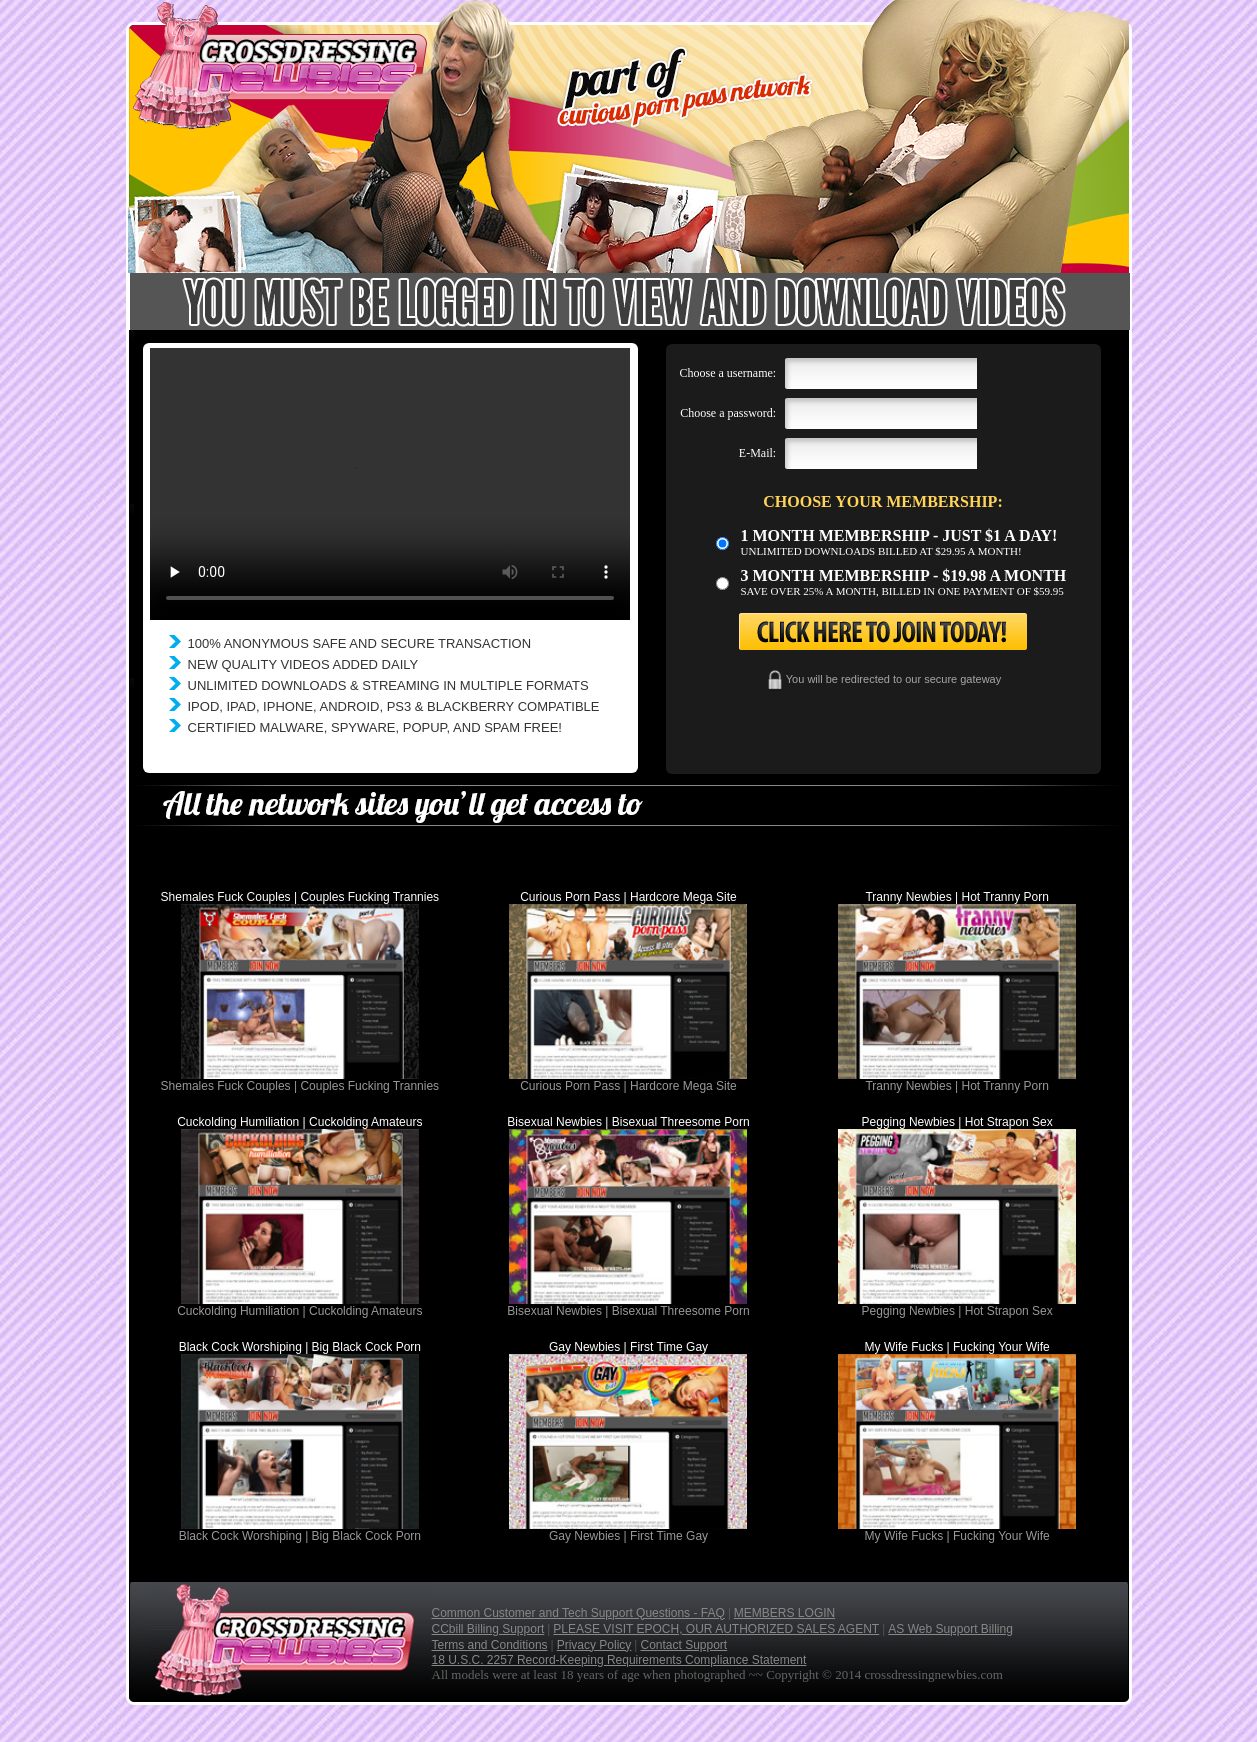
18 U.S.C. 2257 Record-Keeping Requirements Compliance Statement (619, 1660)
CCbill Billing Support (488, 1629)
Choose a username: (728, 373)
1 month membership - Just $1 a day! (899, 535)
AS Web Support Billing (950, 1629)
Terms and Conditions (490, 1645)
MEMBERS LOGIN (784, 1613)
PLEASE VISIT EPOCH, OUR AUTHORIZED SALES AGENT (716, 1629)
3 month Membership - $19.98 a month (904, 575)
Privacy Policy (594, 1645)
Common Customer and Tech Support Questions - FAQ (578, 1613)
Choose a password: (728, 413)
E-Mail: (757, 453)
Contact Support (683, 1645)
